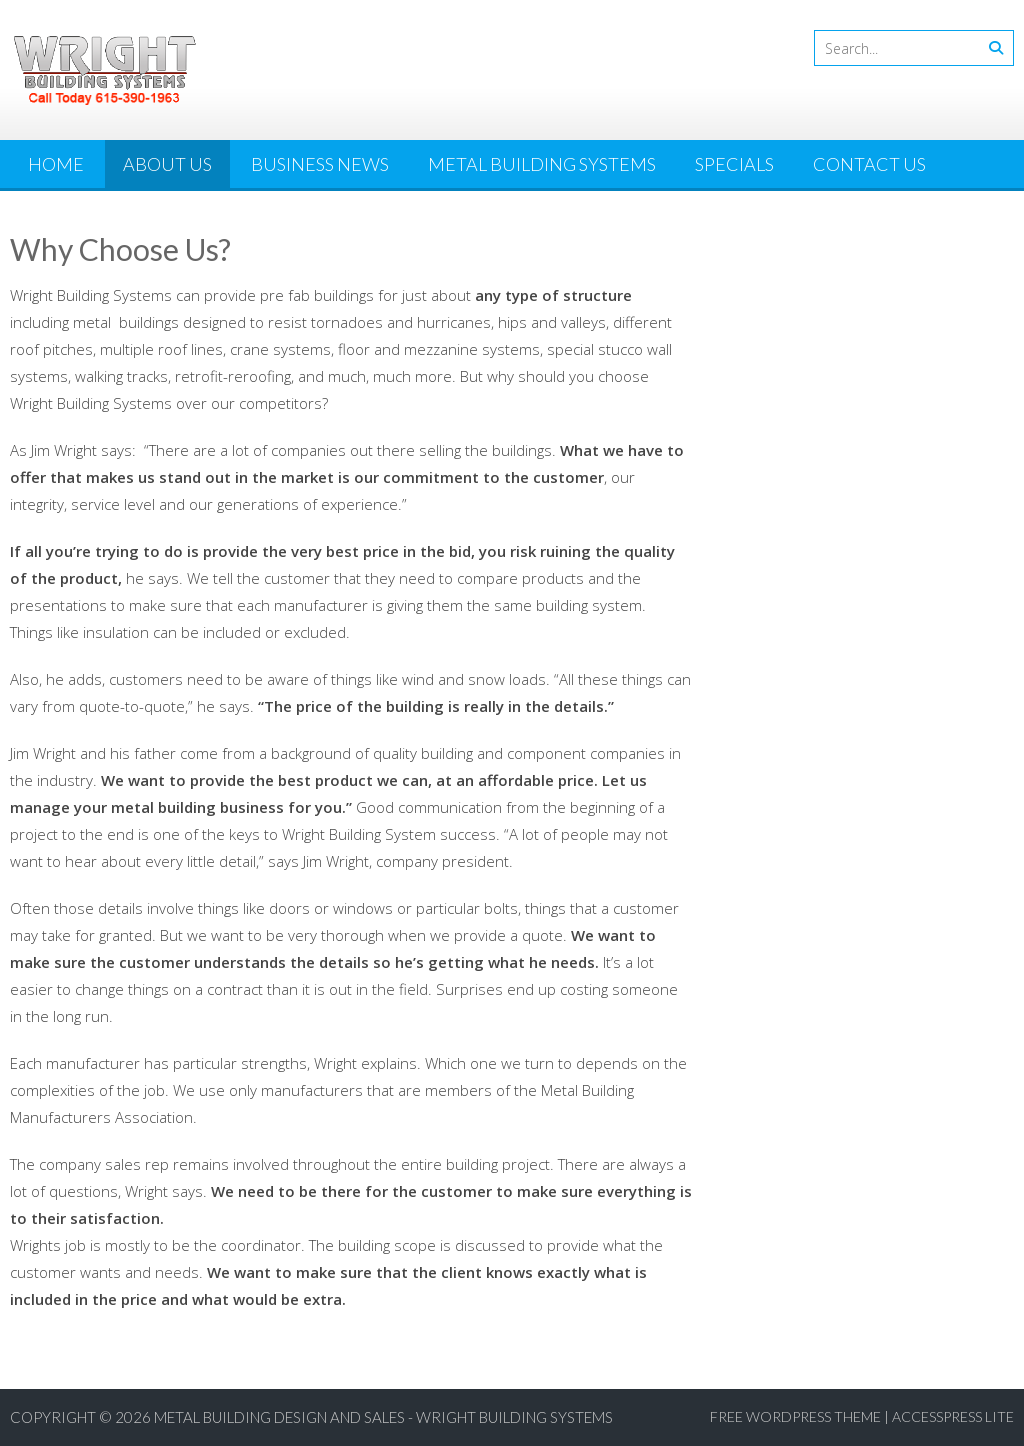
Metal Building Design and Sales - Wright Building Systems (383, 1417)
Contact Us (869, 164)
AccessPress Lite (953, 1416)
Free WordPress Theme (795, 1416)
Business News (320, 164)
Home (56, 164)
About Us (167, 164)
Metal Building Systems (542, 164)
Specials (734, 164)
